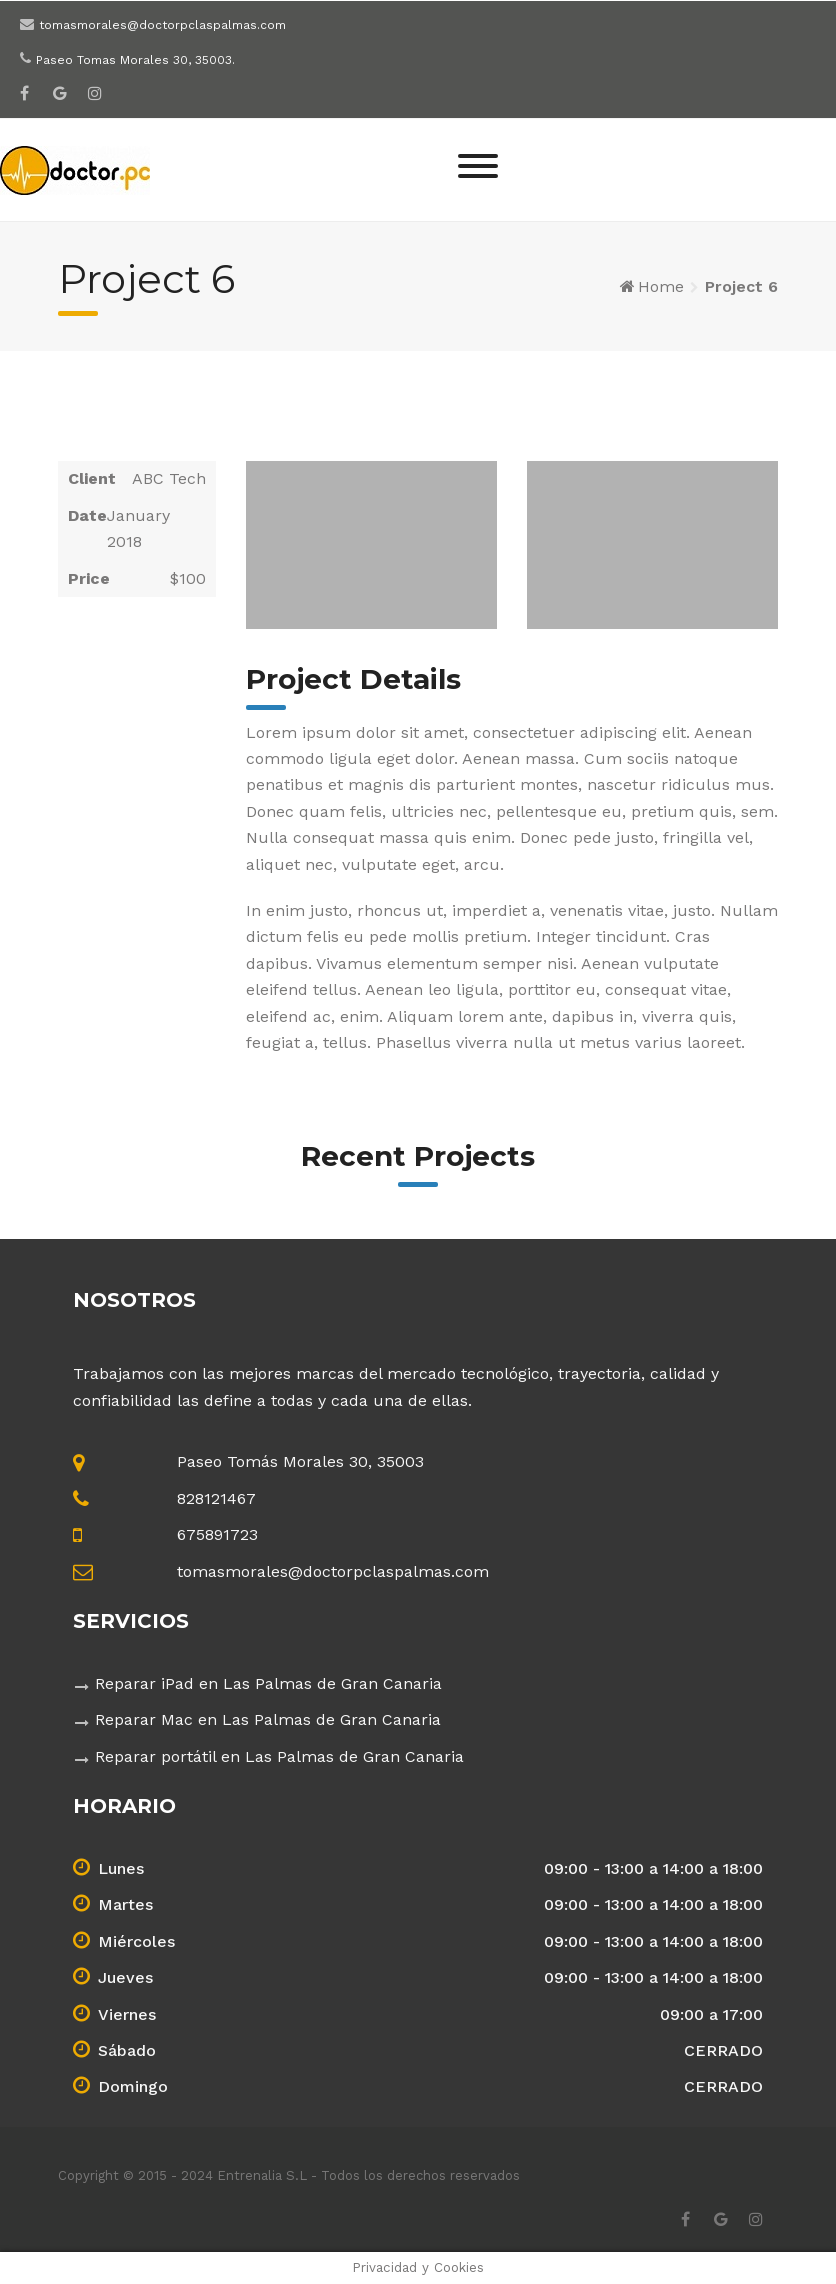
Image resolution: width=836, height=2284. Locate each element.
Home (661, 286)
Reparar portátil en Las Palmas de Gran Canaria (279, 1756)
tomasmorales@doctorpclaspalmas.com (162, 25)
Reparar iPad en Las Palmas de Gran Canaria (268, 1683)
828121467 (216, 1498)
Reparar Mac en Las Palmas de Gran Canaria (268, 1719)
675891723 (217, 1534)
